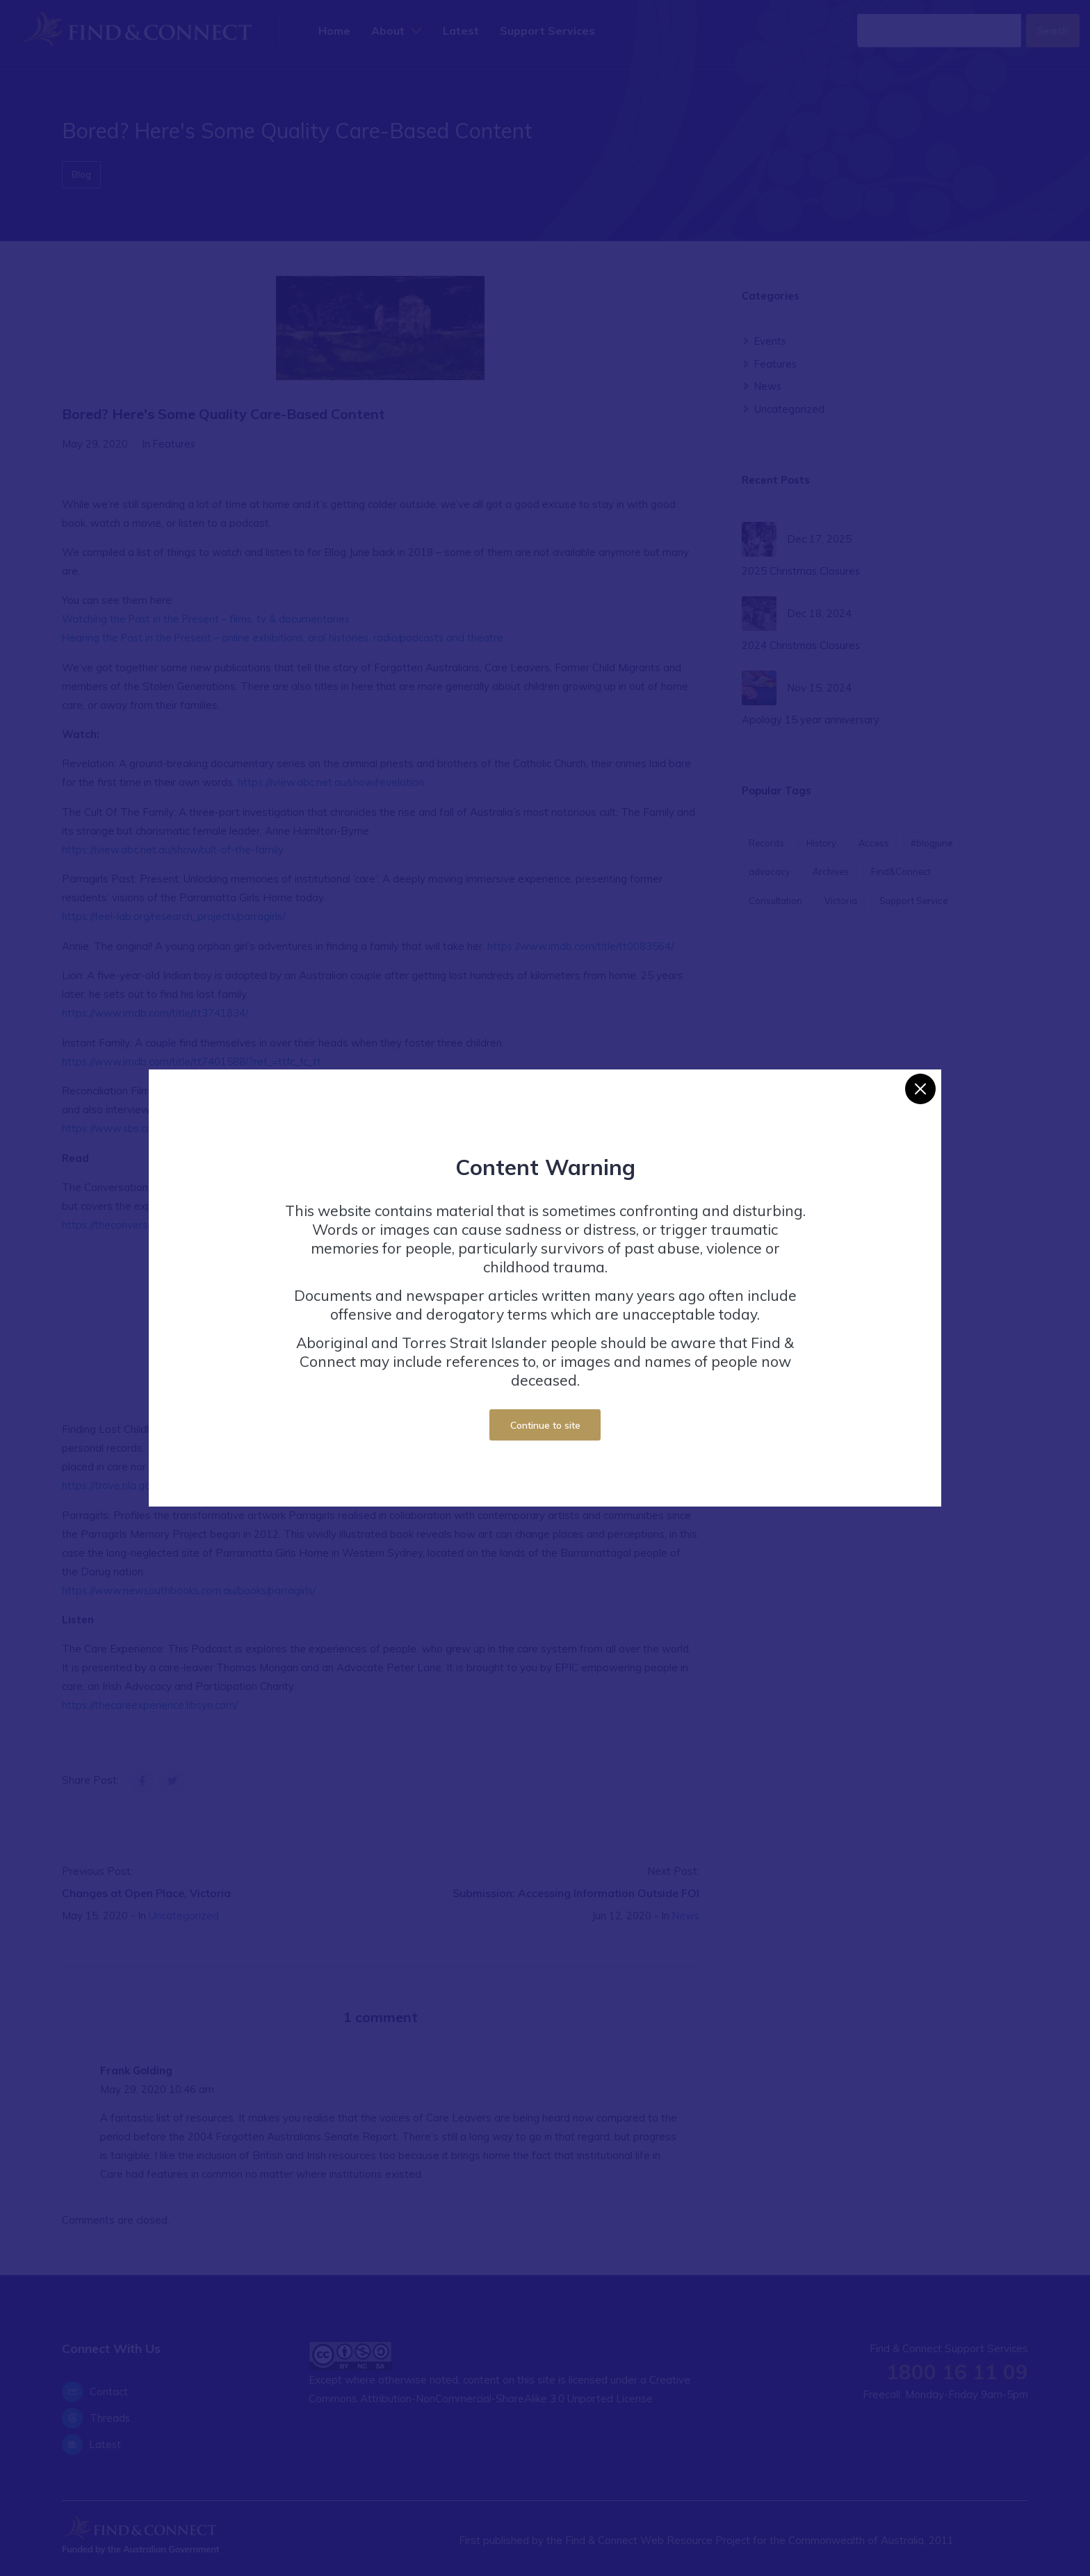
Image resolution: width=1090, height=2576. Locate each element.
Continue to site (545, 1425)
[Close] (920, 1089)
